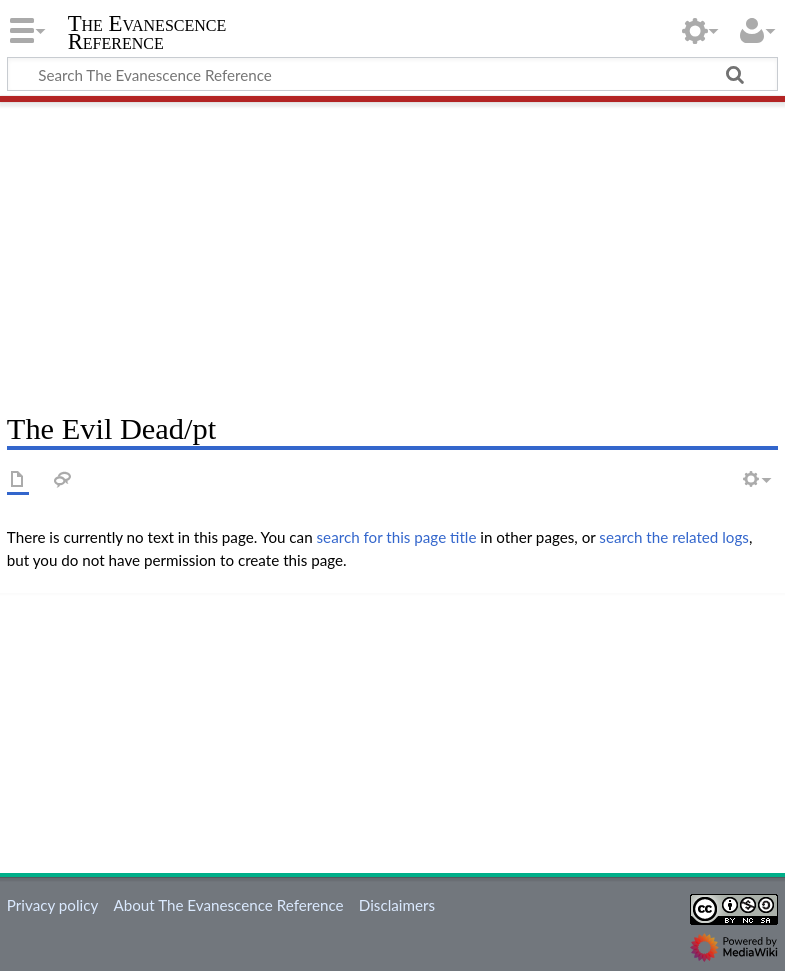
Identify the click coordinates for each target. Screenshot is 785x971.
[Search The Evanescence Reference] (392, 74)
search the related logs (674, 537)
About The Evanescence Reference (228, 905)
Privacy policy (52, 905)
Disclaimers (397, 905)
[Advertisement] (392, 250)
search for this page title (397, 537)
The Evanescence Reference (147, 33)
